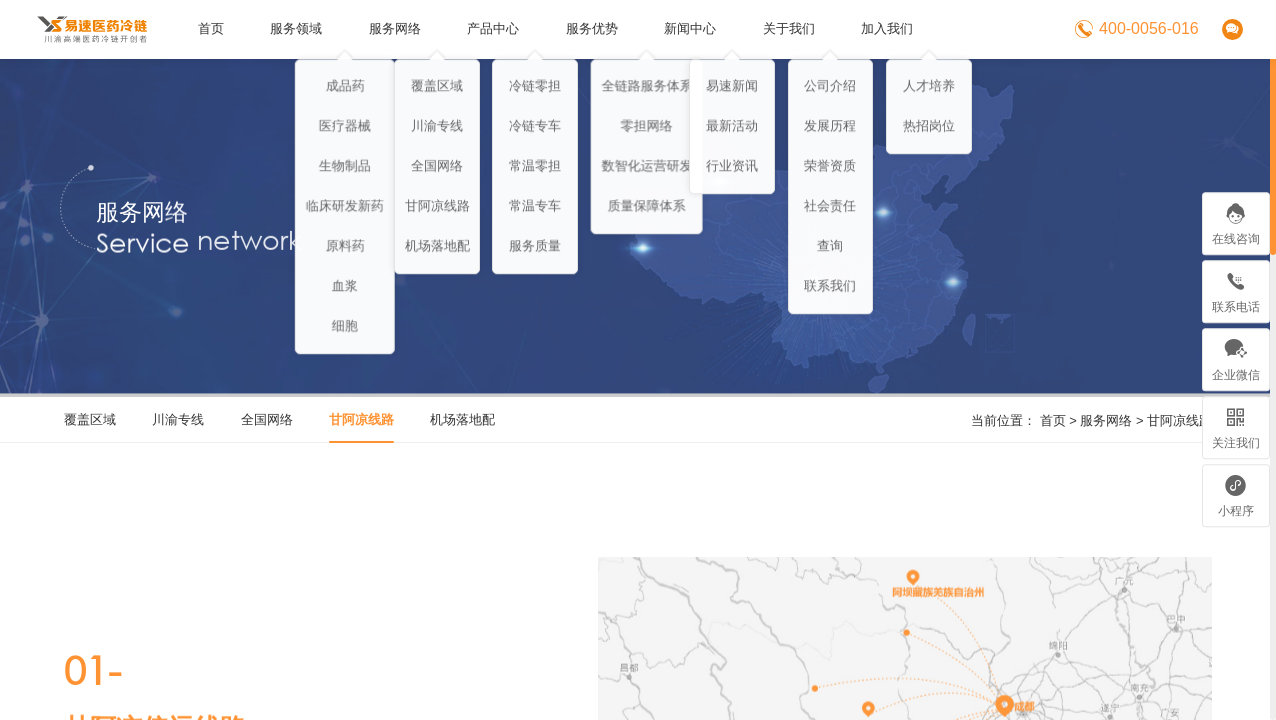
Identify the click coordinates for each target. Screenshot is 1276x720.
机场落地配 (462, 419)
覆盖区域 (90, 419)
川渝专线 (178, 419)
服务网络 (1106, 420)
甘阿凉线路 (1179, 420)
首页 (1053, 420)
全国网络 (267, 419)
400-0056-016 (1137, 29)
